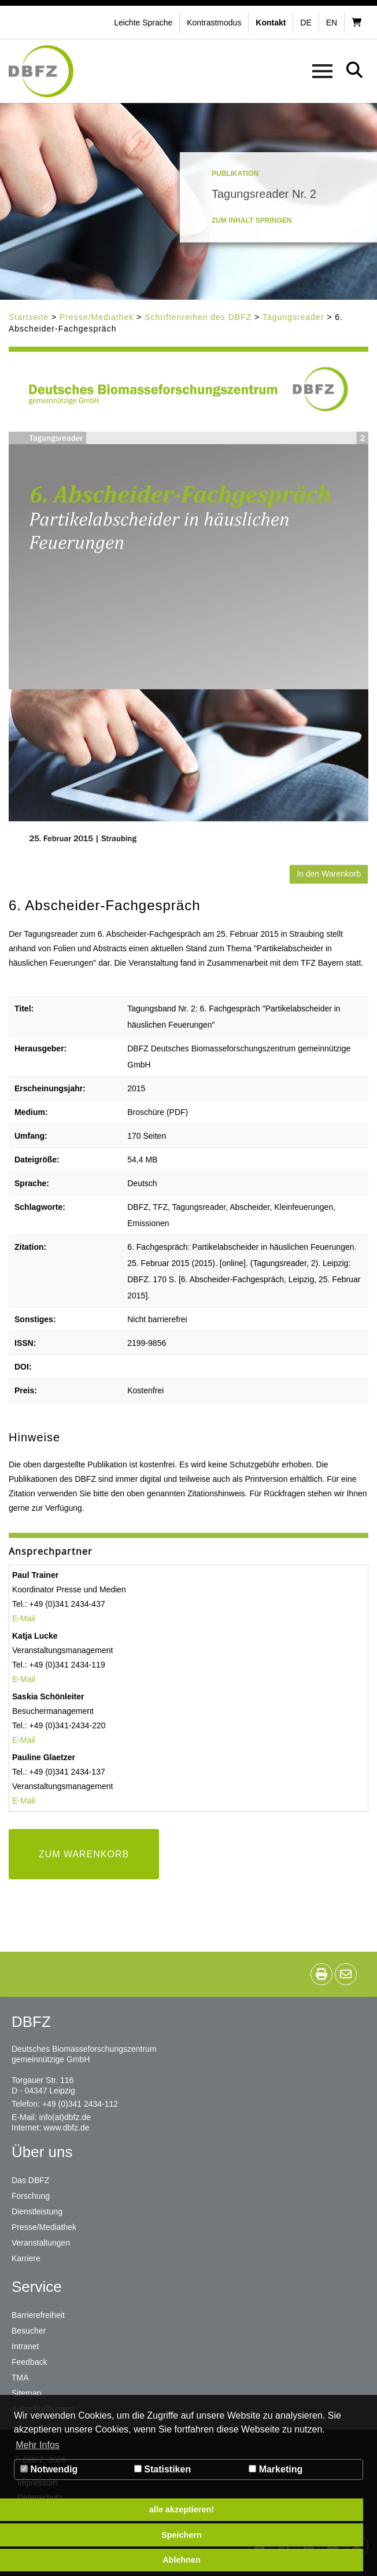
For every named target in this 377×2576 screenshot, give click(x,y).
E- (16, 1800)
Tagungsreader (293, 317)
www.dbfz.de (66, 2127)
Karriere (26, 2258)
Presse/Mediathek (97, 317)
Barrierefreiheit (38, 2315)
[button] (215, 22)
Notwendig (48, 2469)
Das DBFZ (30, 2180)
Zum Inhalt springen (251, 220)
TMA (20, 2377)
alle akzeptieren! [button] (181, 2509)
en (331, 22)
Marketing (275, 2469)
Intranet (25, 2346)
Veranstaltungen (41, 2242)
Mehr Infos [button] (38, 2445)
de (305, 22)
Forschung (31, 2195)
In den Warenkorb (329, 873)
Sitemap (26, 2393)
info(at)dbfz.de (65, 2117)
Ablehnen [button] (181, 2559)
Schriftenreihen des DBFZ (198, 317)
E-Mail (23, 1618)
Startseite (29, 317)
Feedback (29, 2362)
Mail (27, 1800)
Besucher (29, 2330)
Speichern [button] (181, 2535)
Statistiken (162, 2469)
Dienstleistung (37, 2211)
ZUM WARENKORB (84, 1854)
